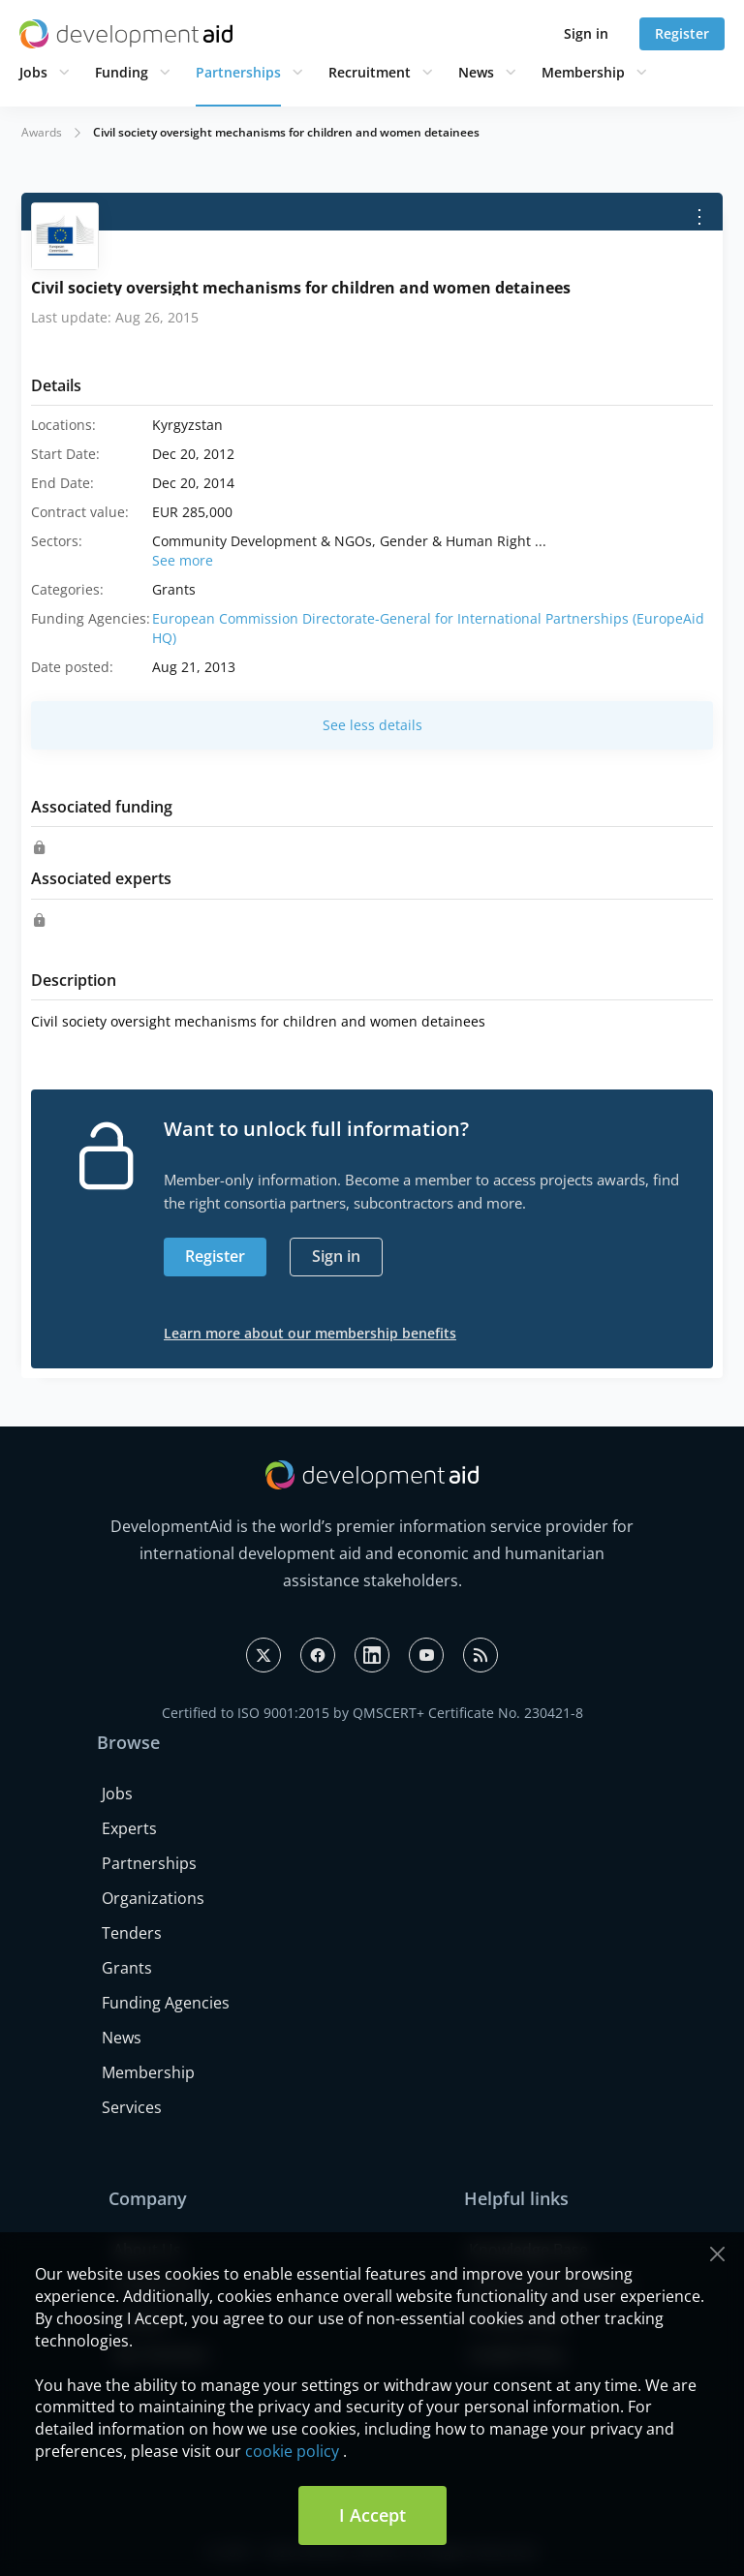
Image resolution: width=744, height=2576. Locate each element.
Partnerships (238, 72)
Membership (583, 72)
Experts (129, 1828)
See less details (372, 725)
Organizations (153, 1898)
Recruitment (369, 72)
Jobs (33, 72)
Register (682, 33)
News (476, 72)
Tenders (132, 1933)
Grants (127, 1967)
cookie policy (292, 2451)
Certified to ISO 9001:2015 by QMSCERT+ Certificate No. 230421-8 (372, 1712)
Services (132, 2107)
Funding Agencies (166, 2002)
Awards (41, 132)
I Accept (372, 2515)
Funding (121, 72)
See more (182, 560)
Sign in (586, 33)
